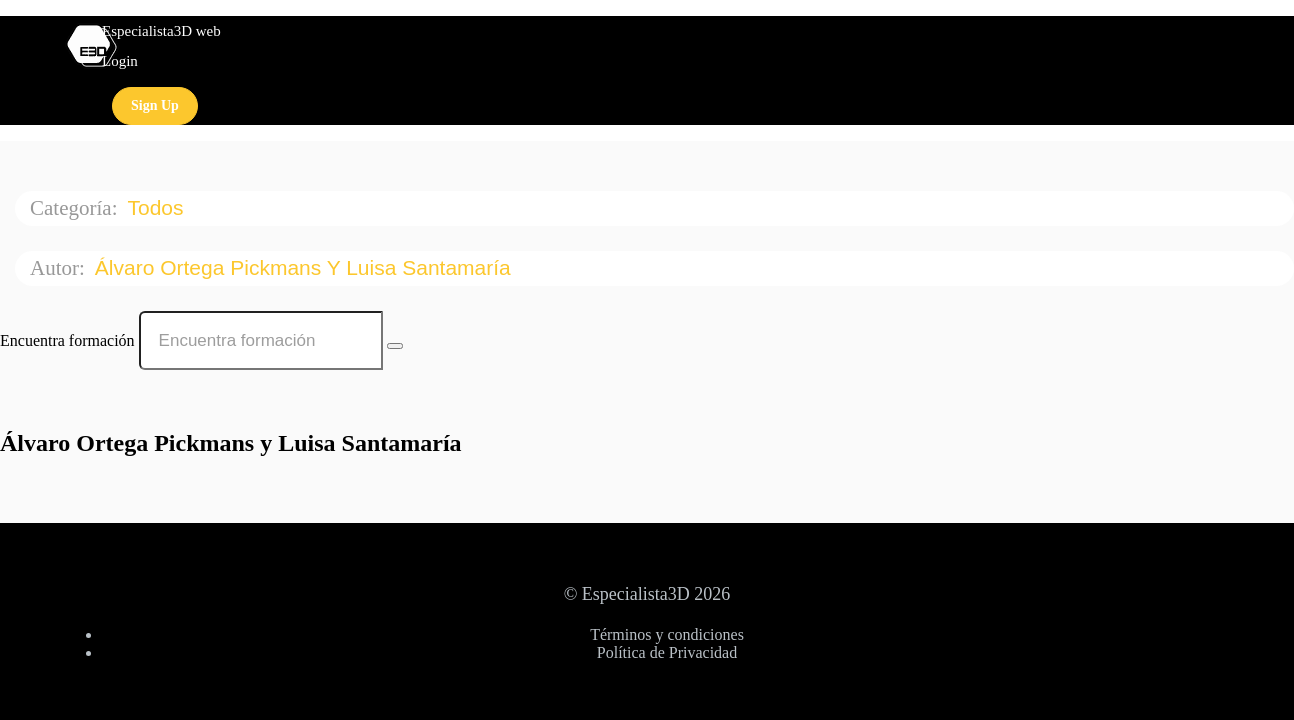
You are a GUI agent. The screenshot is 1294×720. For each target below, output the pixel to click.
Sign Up (155, 105)
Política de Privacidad (667, 652)
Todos (158, 207)
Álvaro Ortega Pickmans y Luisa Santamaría (306, 267)
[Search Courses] (395, 346)
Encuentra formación (67, 340)
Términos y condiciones (667, 634)
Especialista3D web (161, 31)
